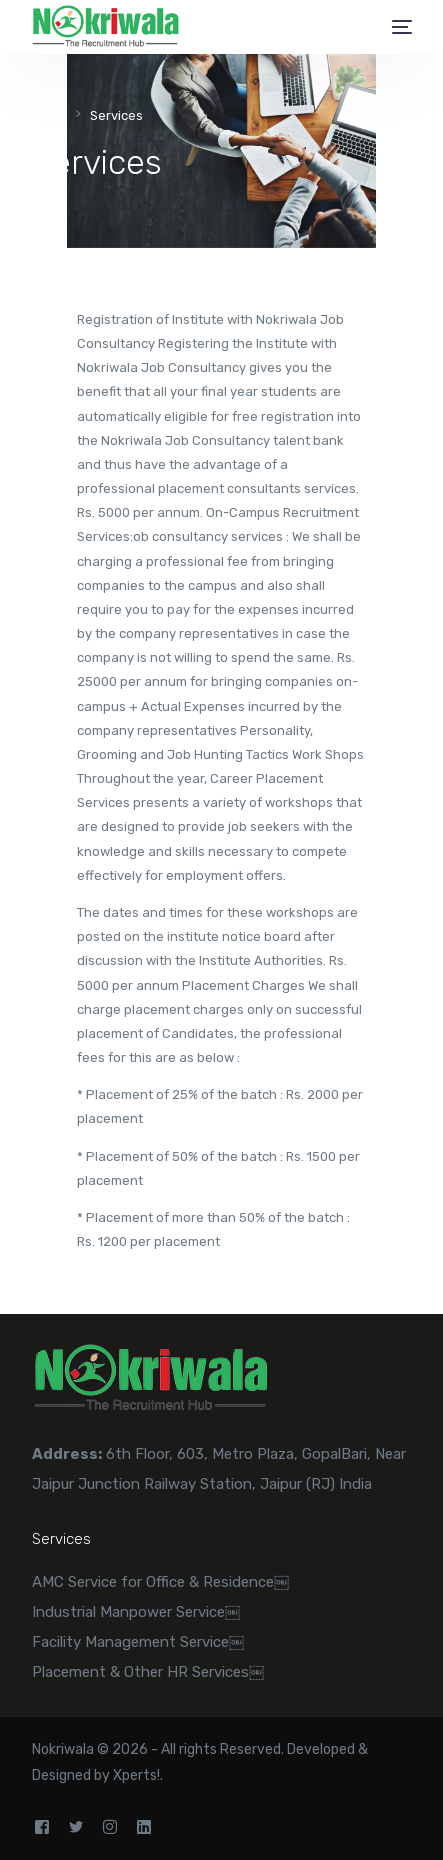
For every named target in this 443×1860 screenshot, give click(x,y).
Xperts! (136, 1775)
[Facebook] (42, 1827)
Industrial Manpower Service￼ (136, 1612)
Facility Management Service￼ (138, 1642)
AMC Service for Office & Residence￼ (160, 1582)
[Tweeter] (76, 1827)
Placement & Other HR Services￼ (148, 1672)
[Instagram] (110, 1827)
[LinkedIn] (144, 1827)
